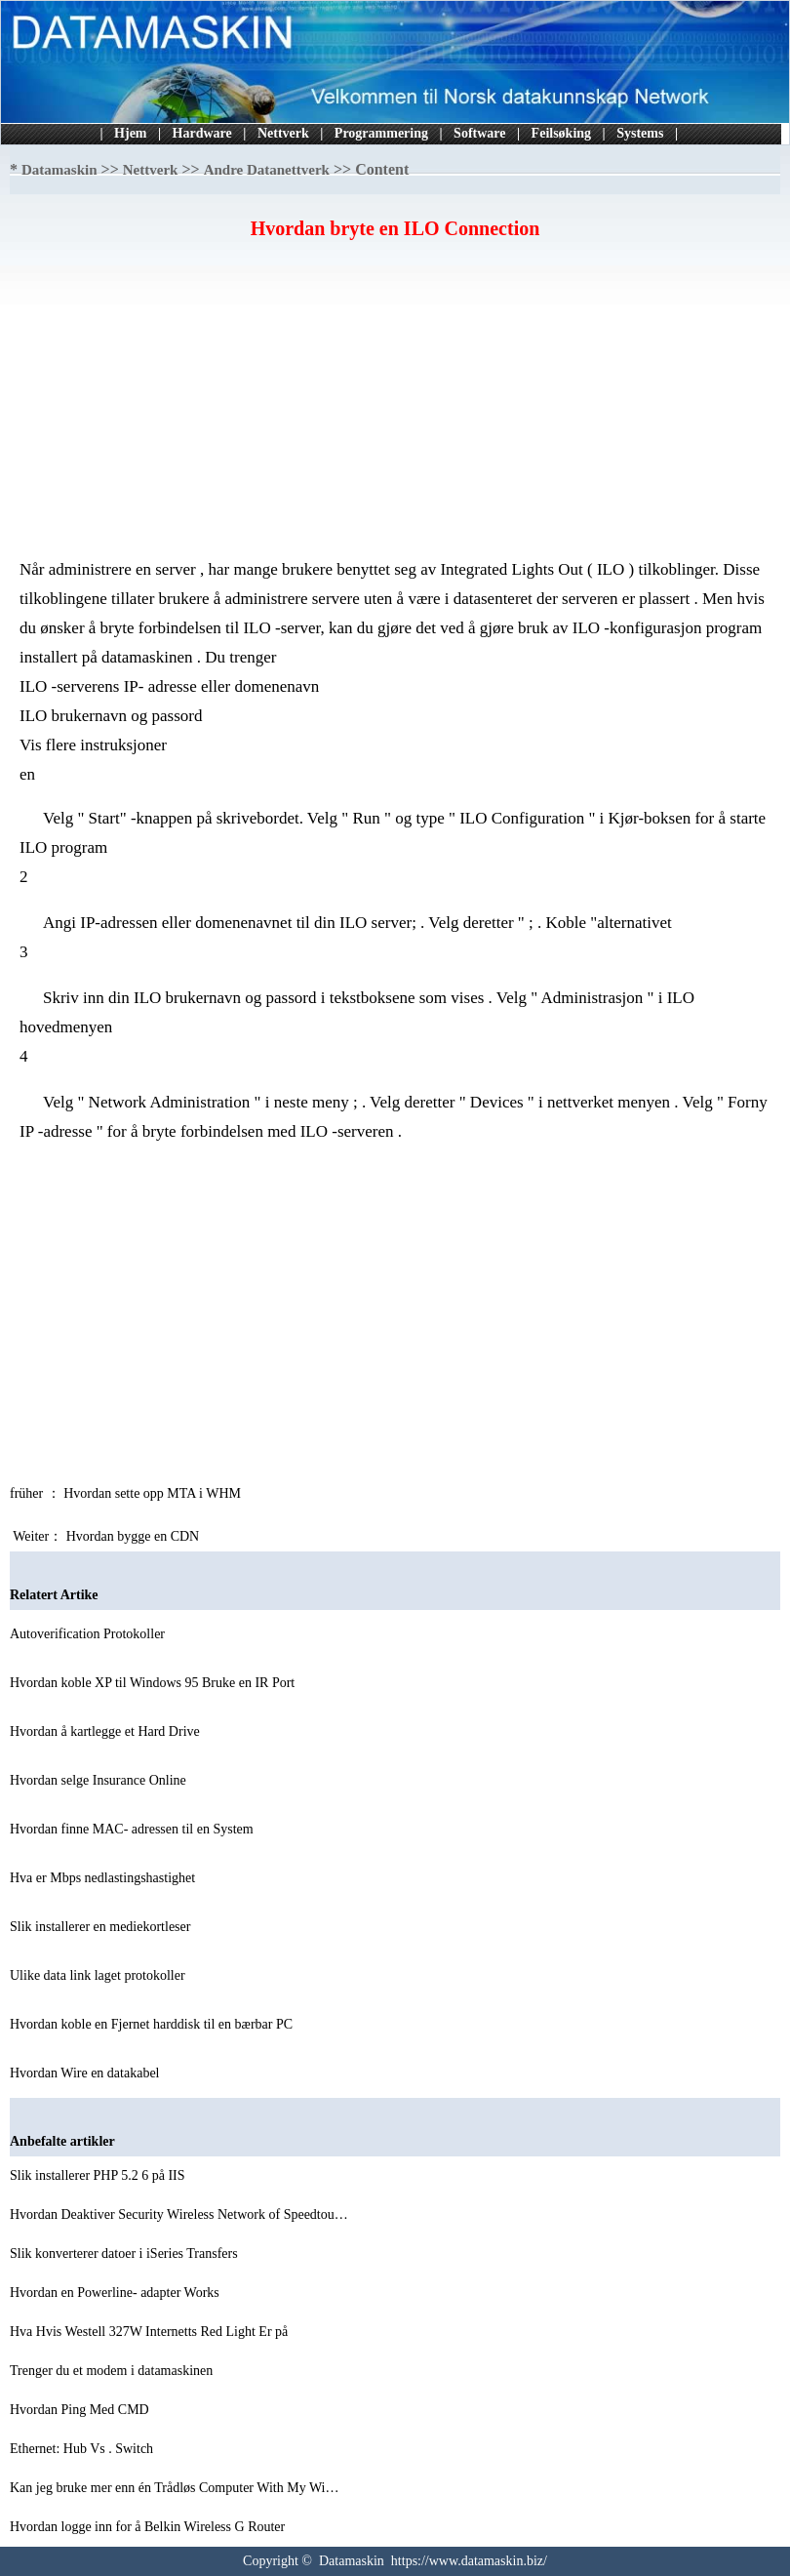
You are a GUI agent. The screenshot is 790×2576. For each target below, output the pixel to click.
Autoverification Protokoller (89, 1634)
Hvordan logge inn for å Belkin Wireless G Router (149, 2526)
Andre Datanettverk (267, 170)
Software (479, 133)
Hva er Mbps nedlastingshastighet (104, 1878)
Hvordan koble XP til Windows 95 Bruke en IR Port (154, 1682)
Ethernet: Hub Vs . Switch (83, 2448)
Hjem (130, 133)
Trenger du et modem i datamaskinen (113, 2370)
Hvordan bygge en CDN (134, 1536)
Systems (639, 133)
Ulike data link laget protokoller (99, 1975)
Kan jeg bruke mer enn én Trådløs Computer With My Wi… (174, 2487)
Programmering (381, 133)
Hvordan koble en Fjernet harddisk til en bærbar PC (153, 2024)
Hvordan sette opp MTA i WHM (153, 1493)
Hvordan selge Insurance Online (99, 1780)
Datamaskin (59, 170)
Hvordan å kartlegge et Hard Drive (106, 1731)
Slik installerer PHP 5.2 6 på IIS (99, 2175)
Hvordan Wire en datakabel (86, 2073)
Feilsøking (561, 133)
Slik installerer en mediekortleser (102, 1926)
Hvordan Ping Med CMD (81, 2409)
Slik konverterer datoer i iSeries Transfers (125, 2253)
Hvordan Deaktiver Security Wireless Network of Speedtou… (179, 2214)
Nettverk (283, 133)
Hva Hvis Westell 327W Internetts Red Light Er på (151, 2331)
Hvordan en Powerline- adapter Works (116, 2292)
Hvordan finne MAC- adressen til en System (133, 1829)
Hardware (202, 133)
